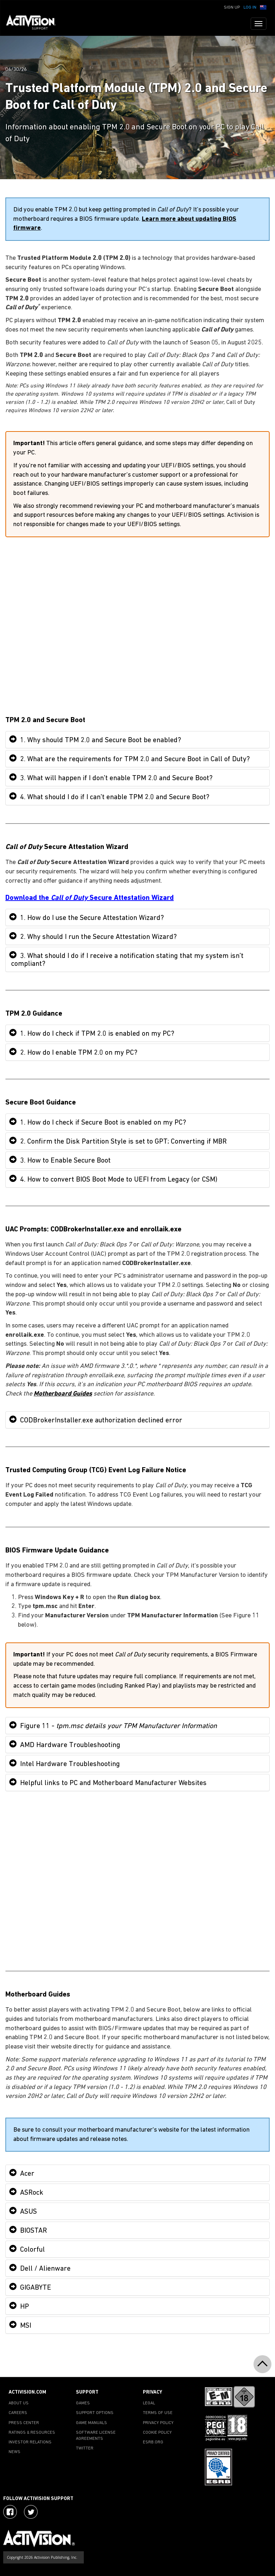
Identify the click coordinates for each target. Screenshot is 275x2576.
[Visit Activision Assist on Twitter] (31, 2512)
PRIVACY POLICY (158, 2423)
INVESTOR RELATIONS (30, 2442)
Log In (249, 7)
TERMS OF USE (158, 2413)
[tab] (137, 739)
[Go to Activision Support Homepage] (34, 24)
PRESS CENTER (24, 2423)
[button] (263, 7)
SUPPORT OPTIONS (95, 2413)
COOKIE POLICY (157, 2432)
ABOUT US (19, 2403)
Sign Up (232, 7)
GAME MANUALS (91, 2423)
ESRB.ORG (153, 2442)
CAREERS (18, 2413)
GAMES (83, 2403)
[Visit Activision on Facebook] (10, 2512)
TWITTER (84, 2448)
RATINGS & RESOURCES (32, 2432)
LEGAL (149, 2403)
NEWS (14, 2452)
